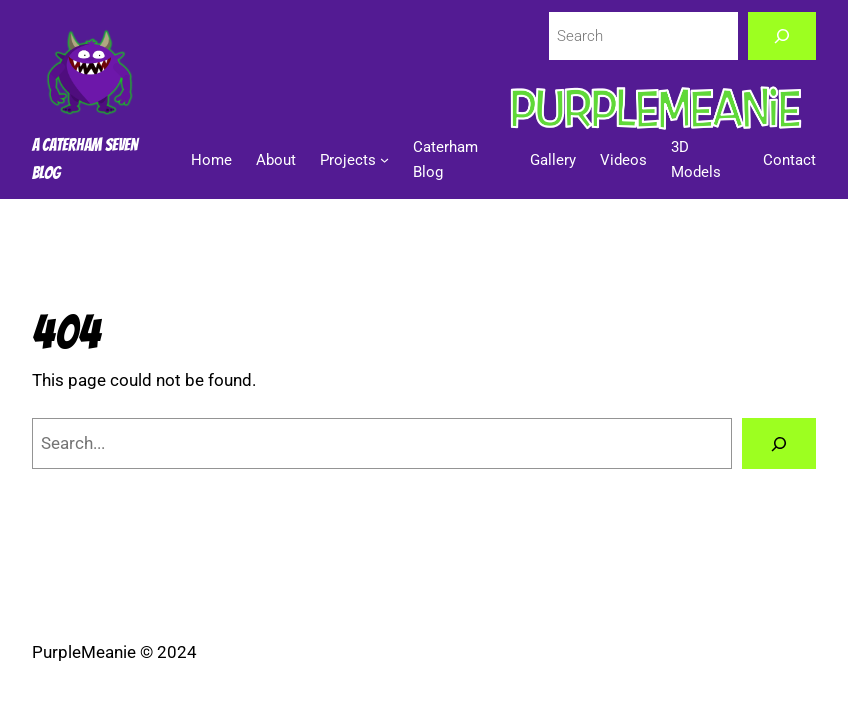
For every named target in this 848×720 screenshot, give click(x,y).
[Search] (782, 36)
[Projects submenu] (384, 159)
